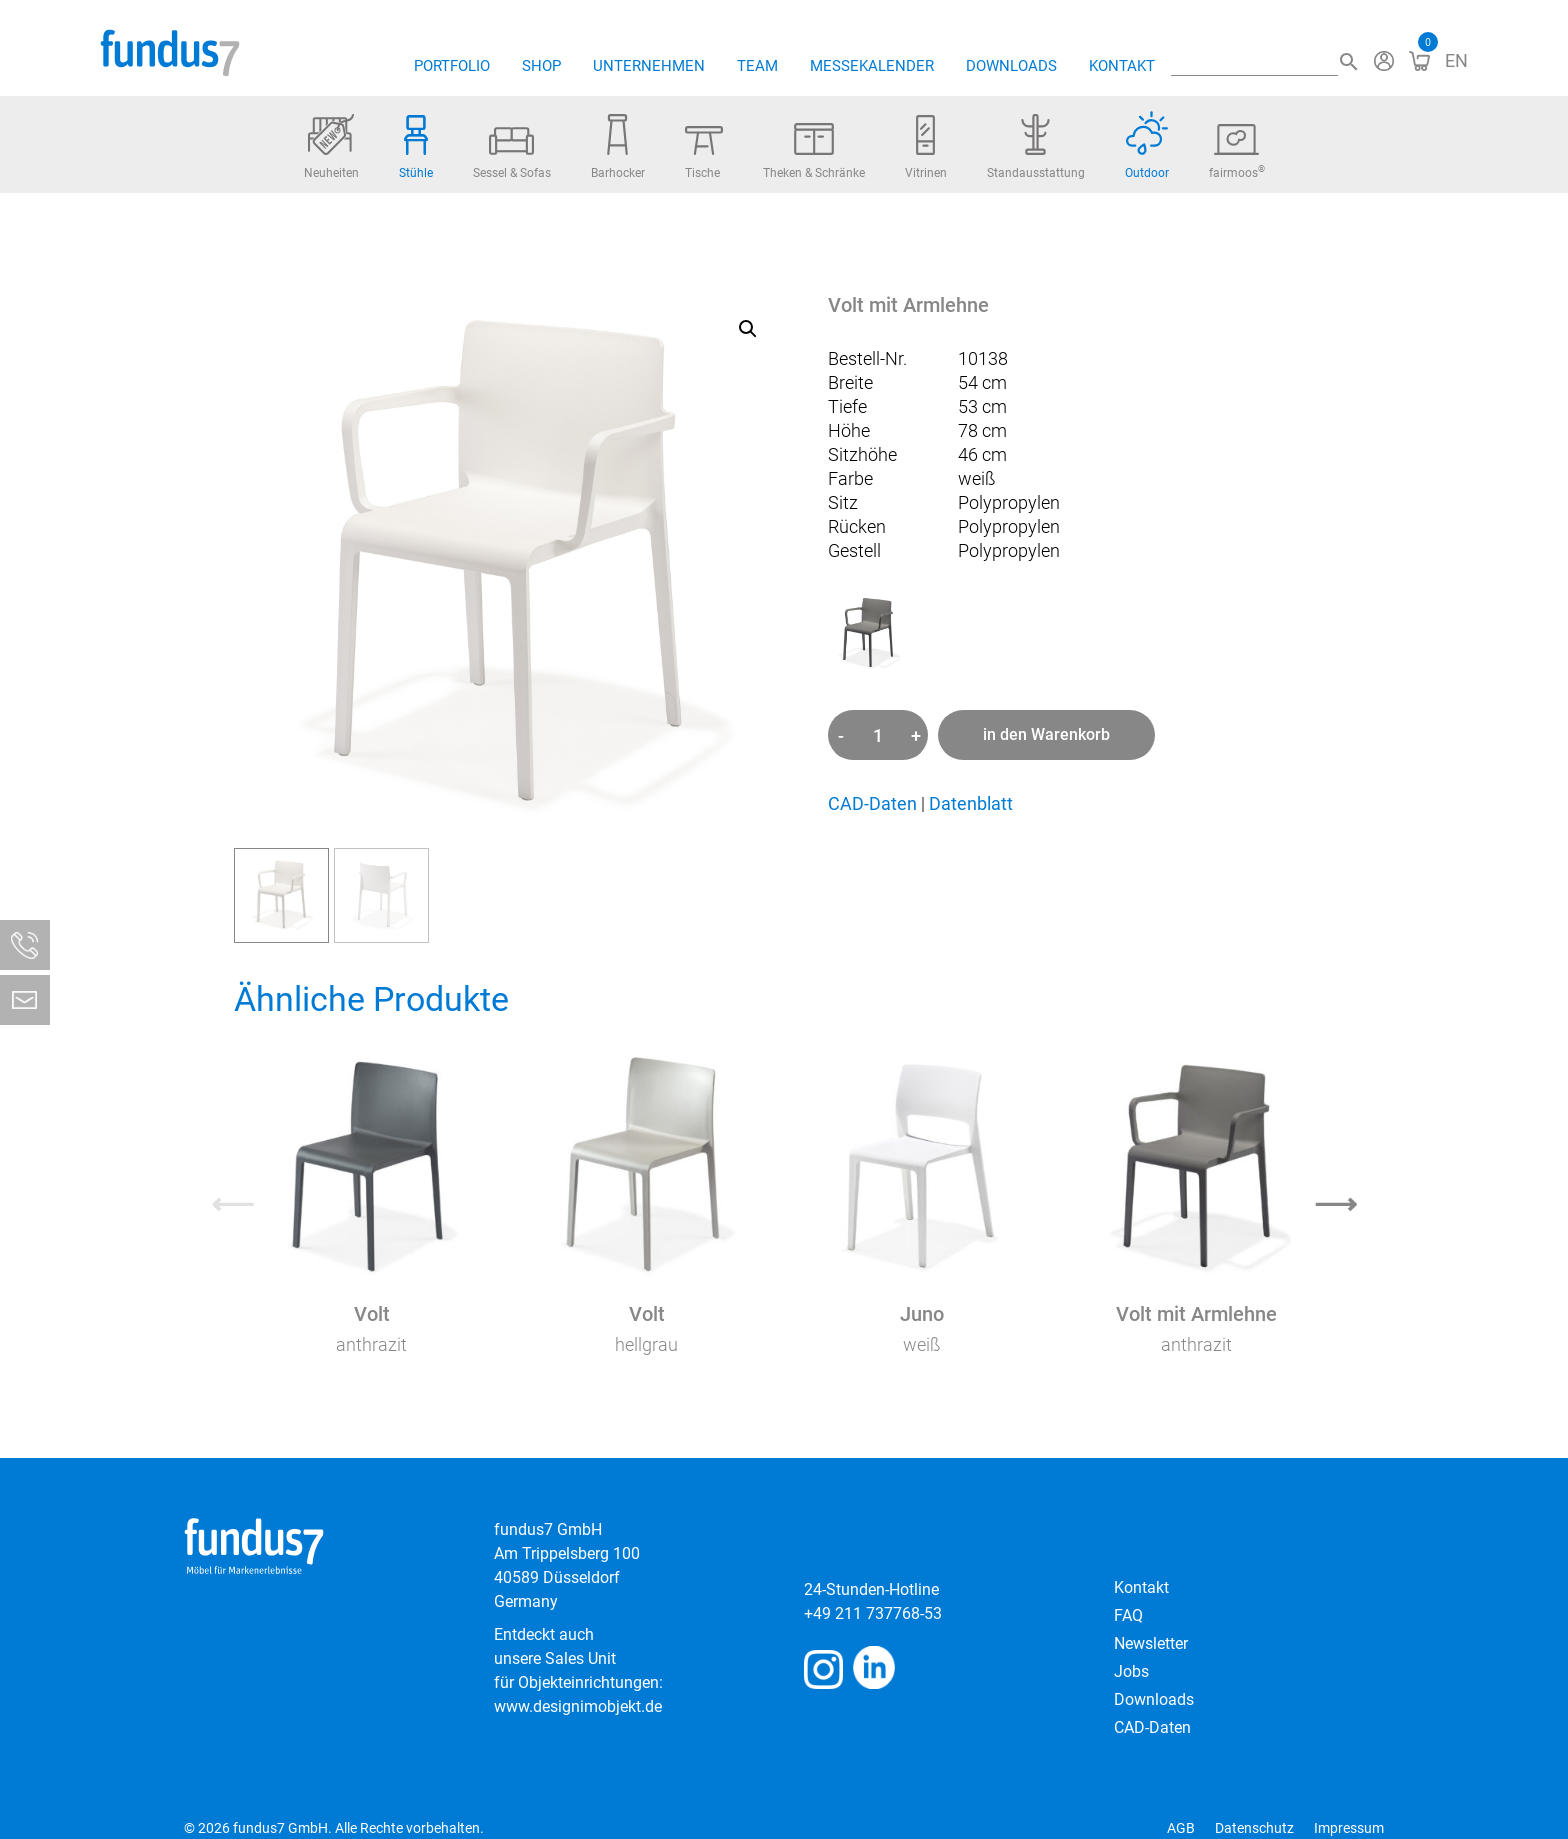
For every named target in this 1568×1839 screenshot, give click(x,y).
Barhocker (618, 147)
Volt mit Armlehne (1196, 1314)
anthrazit (371, 1344)
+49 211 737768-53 (873, 1613)
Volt (372, 1314)
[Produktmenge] (878, 735)
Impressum (1349, 1828)
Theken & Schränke (814, 151)
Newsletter (1151, 1643)
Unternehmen (649, 66)
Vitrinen (926, 147)
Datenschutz (1254, 1828)
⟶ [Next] (1335, 1204)
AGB (1181, 1828)
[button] (748, 329)
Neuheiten (331, 147)
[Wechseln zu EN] (1456, 60)
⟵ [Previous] (232, 1204)
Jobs (1131, 1671)
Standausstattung (1036, 147)
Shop (541, 66)
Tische (704, 153)
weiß (922, 1344)
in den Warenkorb (1046, 734)
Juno (922, 1314)
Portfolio (452, 66)
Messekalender (872, 66)
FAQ (1128, 1615)
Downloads (1011, 66)
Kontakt (1122, 66)
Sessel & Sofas (512, 153)
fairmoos (1237, 152)
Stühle (416, 147)
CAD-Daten (872, 803)
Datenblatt (971, 803)
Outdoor (1147, 145)
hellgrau (646, 1344)
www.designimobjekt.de (578, 1706)
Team (757, 66)
